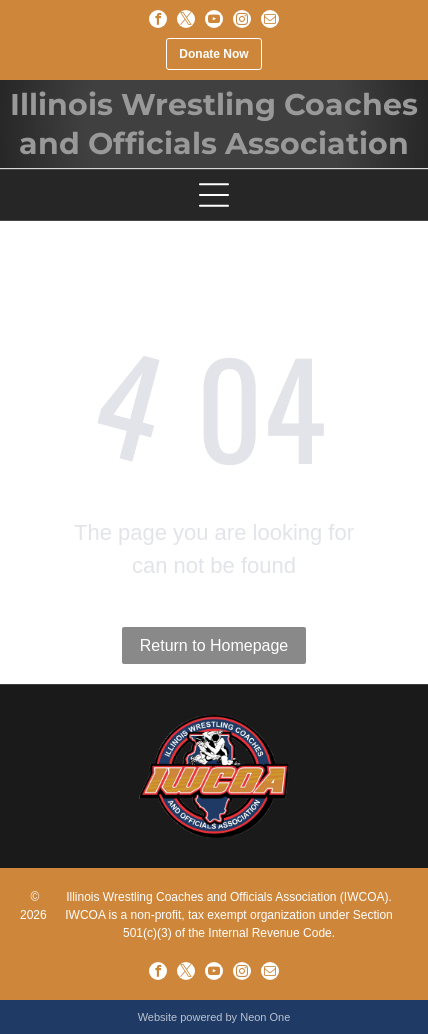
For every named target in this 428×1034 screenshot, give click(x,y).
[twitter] (186, 19)
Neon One (265, 1017)
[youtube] (214, 19)
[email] (270, 19)
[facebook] (158, 19)
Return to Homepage (214, 645)
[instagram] (242, 19)
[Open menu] (214, 195)
